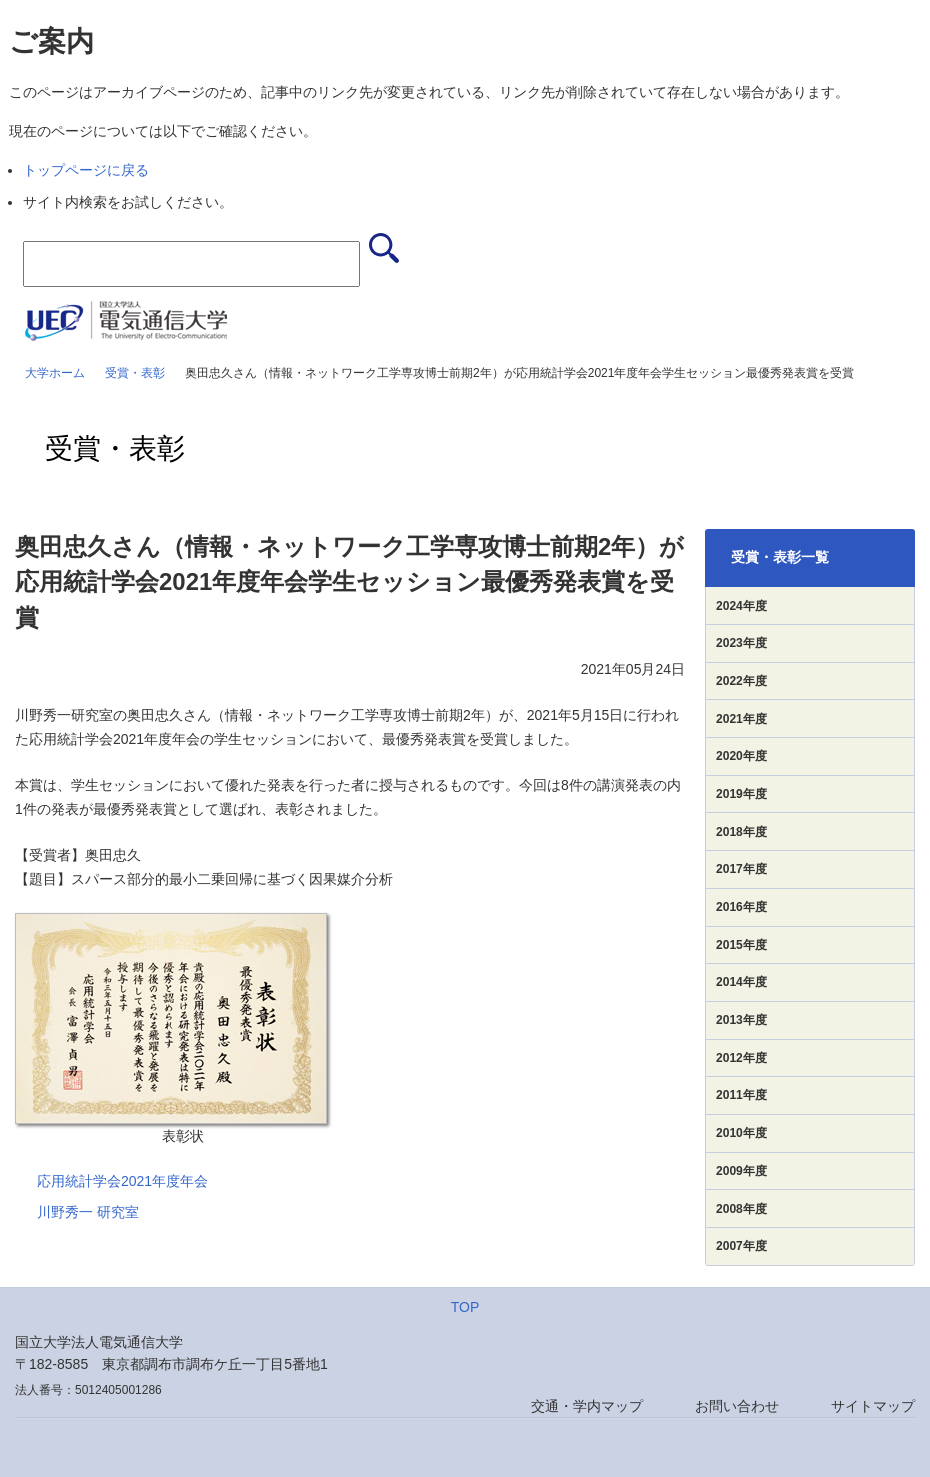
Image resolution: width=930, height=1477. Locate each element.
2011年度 (741, 1095)
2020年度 (741, 756)
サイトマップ (873, 1406)
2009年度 (741, 1171)
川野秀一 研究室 (88, 1212)
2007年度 (741, 1246)
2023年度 (741, 643)
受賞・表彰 (135, 373)
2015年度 (741, 945)
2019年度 (741, 794)
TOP (465, 1307)
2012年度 (741, 1058)
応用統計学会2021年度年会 (122, 1181)
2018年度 (741, 832)
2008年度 (741, 1209)
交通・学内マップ (587, 1406)
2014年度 (741, 982)
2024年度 (741, 606)
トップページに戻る (86, 170)
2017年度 (741, 869)
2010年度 (741, 1133)
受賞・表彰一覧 (780, 557)
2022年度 (741, 681)
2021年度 (741, 719)
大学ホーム (55, 373)
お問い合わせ (737, 1406)
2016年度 (741, 907)
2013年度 (741, 1020)
